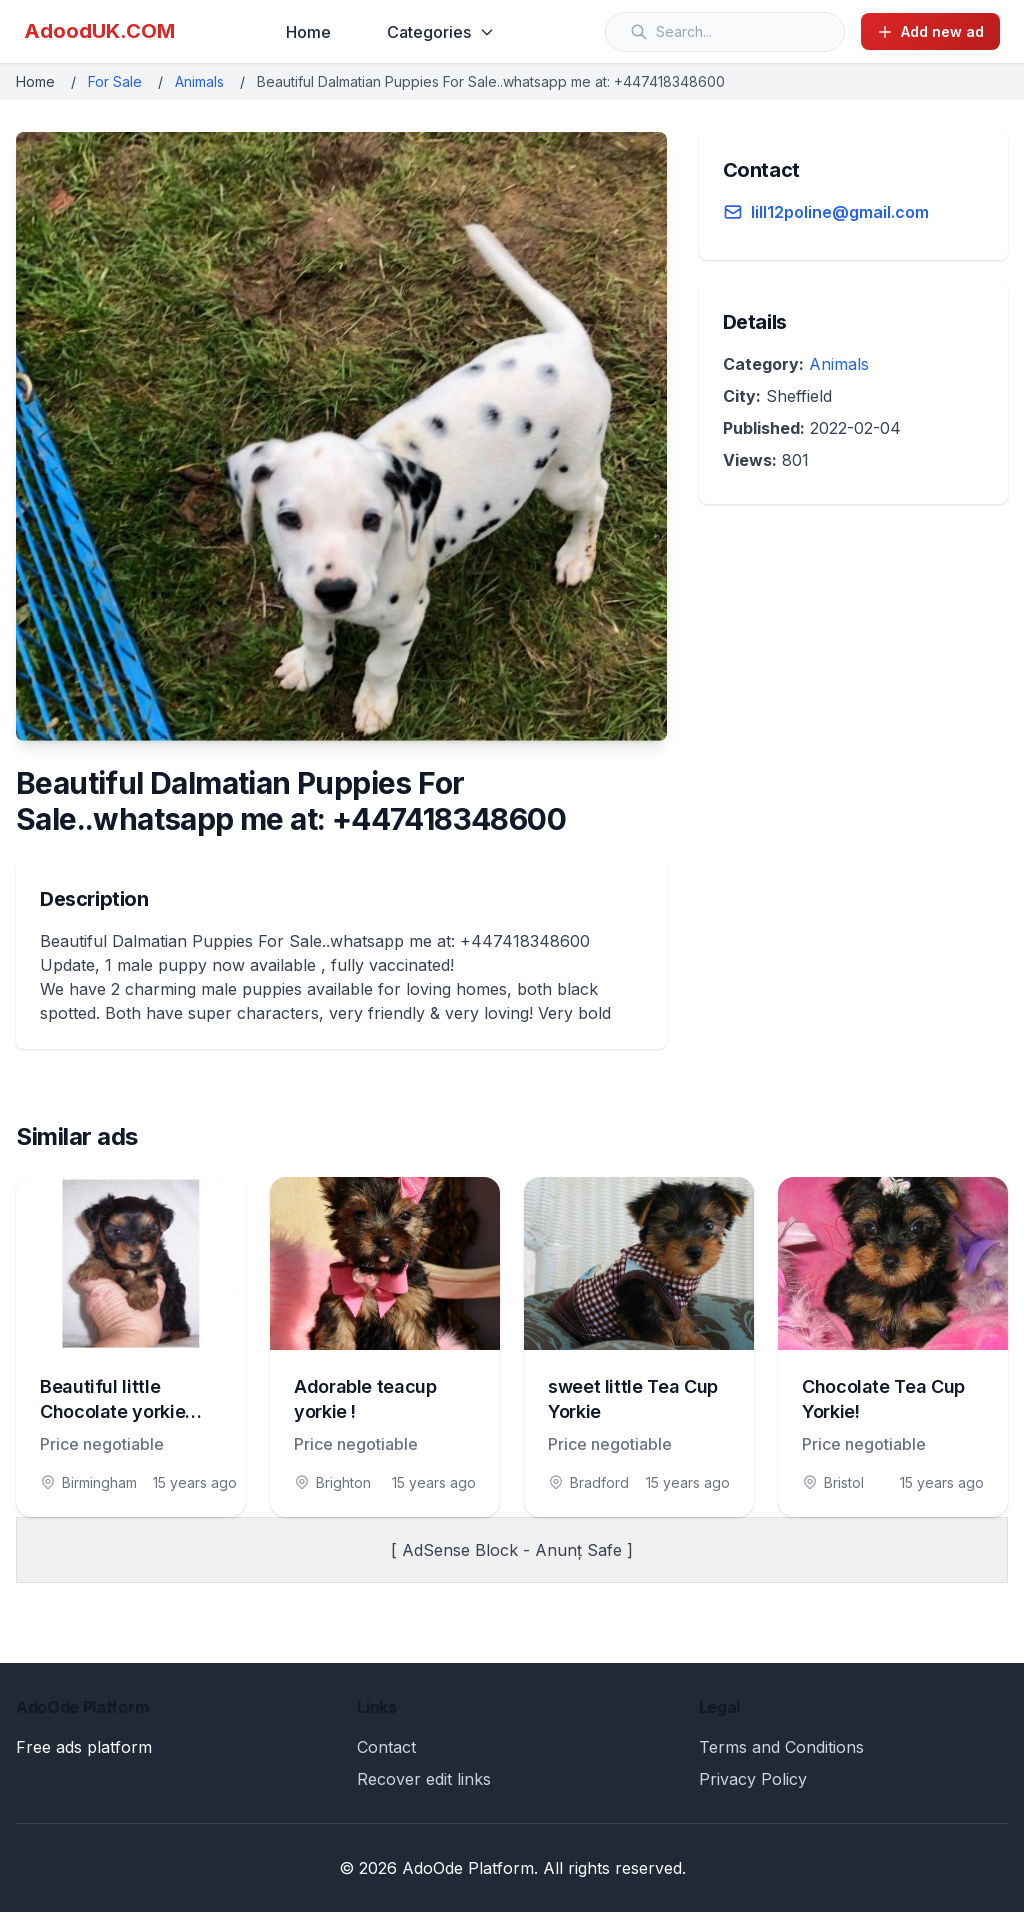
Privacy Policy (753, 1779)
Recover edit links (424, 1779)
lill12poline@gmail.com (840, 212)
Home (308, 32)
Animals (199, 81)
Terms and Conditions (781, 1747)
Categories (441, 32)
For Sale (115, 81)
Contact (386, 1747)
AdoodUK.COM (99, 31)
